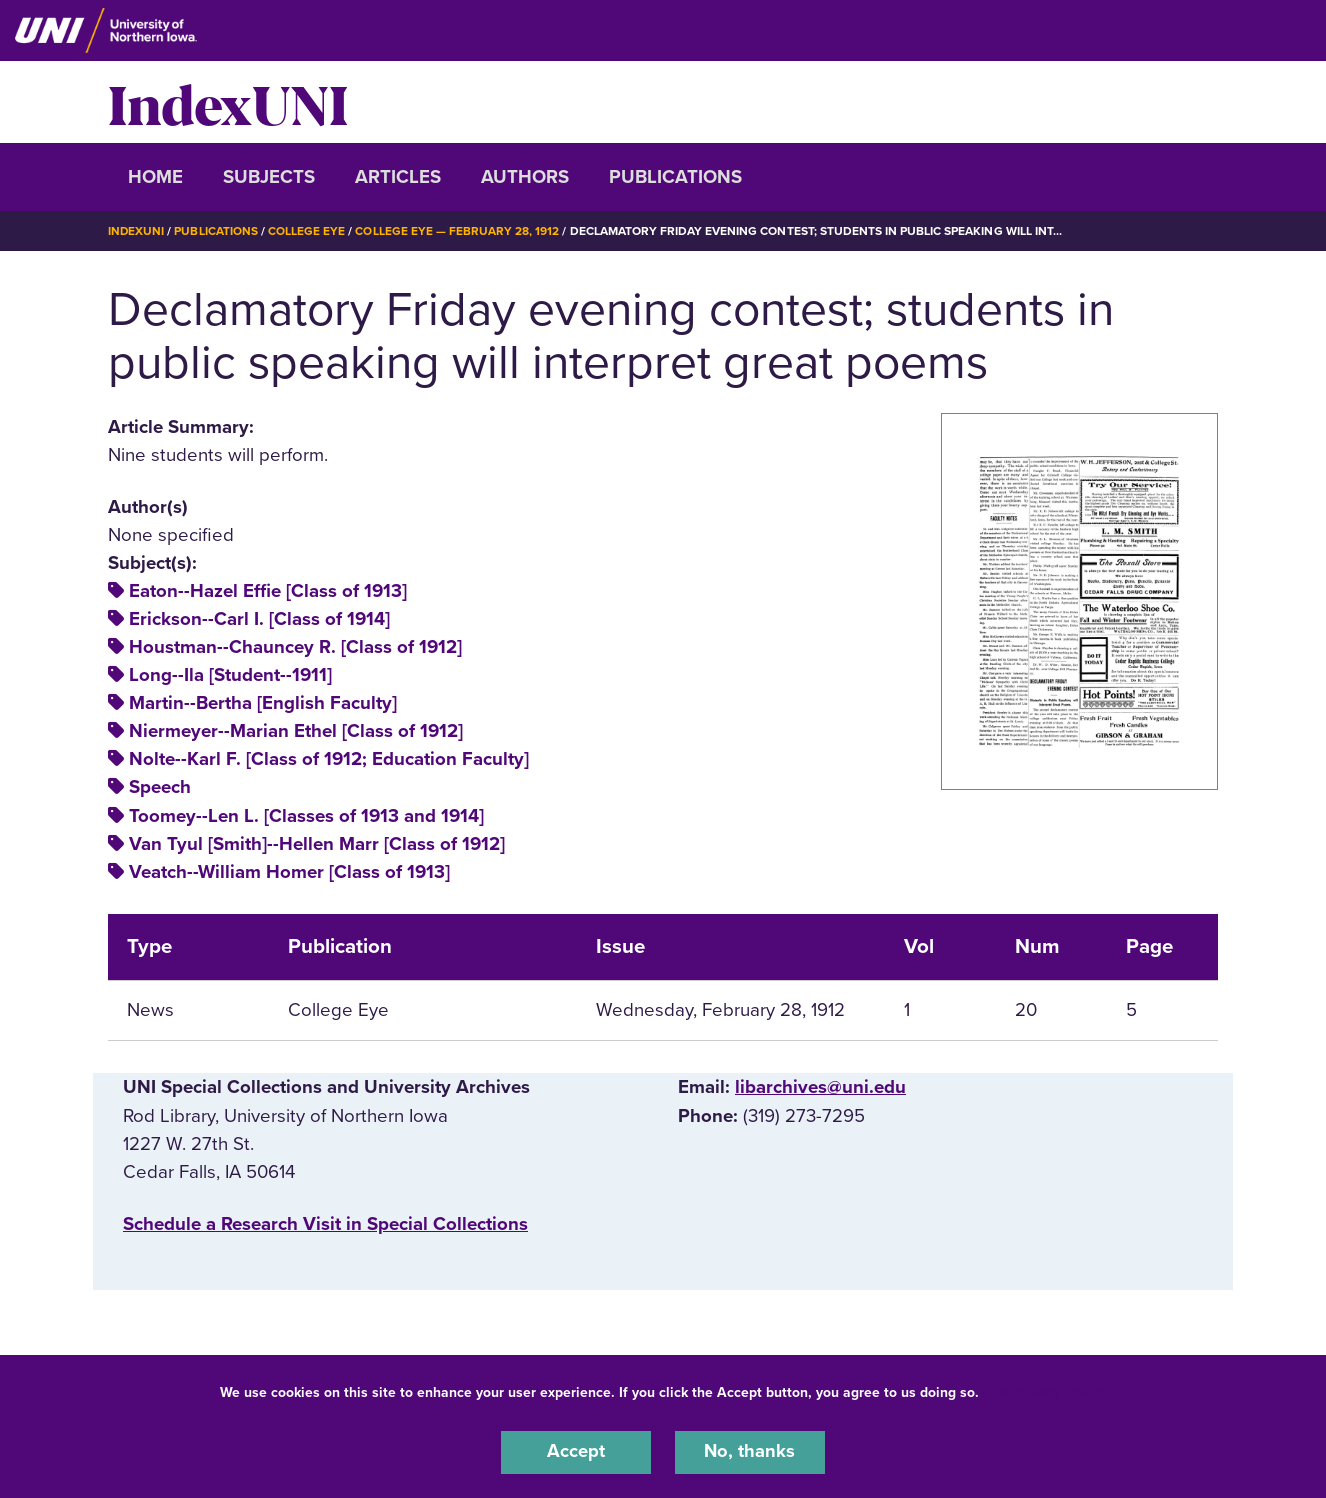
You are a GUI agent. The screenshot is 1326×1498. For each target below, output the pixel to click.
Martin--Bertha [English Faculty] (263, 703)
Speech (160, 787)
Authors (525, 177)
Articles (398, 177)
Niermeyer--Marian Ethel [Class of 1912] (296, 731)
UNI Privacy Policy (1046, 1391)
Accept (576, 1452)
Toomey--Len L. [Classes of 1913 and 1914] (306, 815)
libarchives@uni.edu (820, 1087)
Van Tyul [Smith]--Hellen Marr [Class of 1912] (317, 843)
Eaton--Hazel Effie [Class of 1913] (268, 590)
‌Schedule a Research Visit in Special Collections (325, 1223)
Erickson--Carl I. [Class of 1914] (259, 618)
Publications (675, 177)
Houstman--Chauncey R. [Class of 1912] (295, 646)
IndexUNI (228, 102)
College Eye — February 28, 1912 (458, 231)
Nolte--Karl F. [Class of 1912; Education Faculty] (329, 759)
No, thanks (750, 1452)
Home (155, 177)
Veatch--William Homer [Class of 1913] (289, 871)
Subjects (269, 177)
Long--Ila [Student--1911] (230, 675)
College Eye (307, 231)
